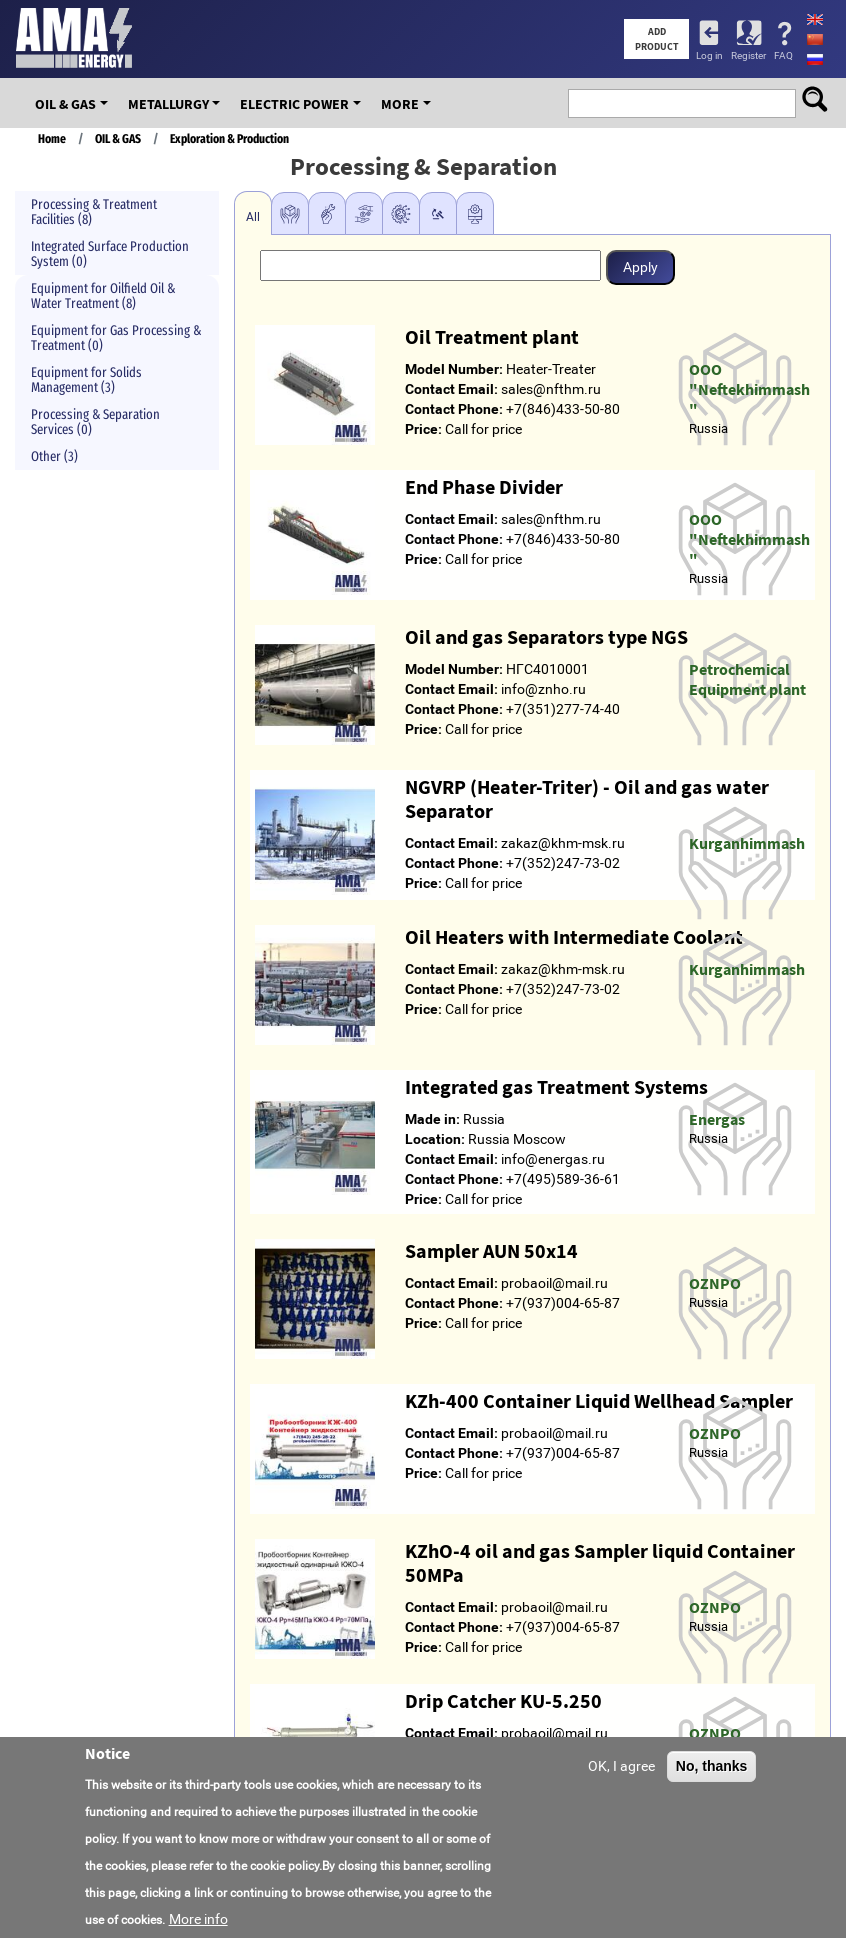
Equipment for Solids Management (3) (86, 380)
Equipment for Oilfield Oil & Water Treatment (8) (103, 296)
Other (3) (54, 456)
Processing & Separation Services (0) (95, 422)
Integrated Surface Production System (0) (110, 254)
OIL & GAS (65, 104)
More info (198, 1919)
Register (748, 55)
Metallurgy (168, 104)
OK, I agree (621, 1766)
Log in (709, 55)
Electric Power (294, 104)
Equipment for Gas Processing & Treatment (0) (116, 338)
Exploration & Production (229, 138)
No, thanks (712, 1766)
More (400, 104)
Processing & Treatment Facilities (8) (94, 212)
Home (52, 138)
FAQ (783, 55)
